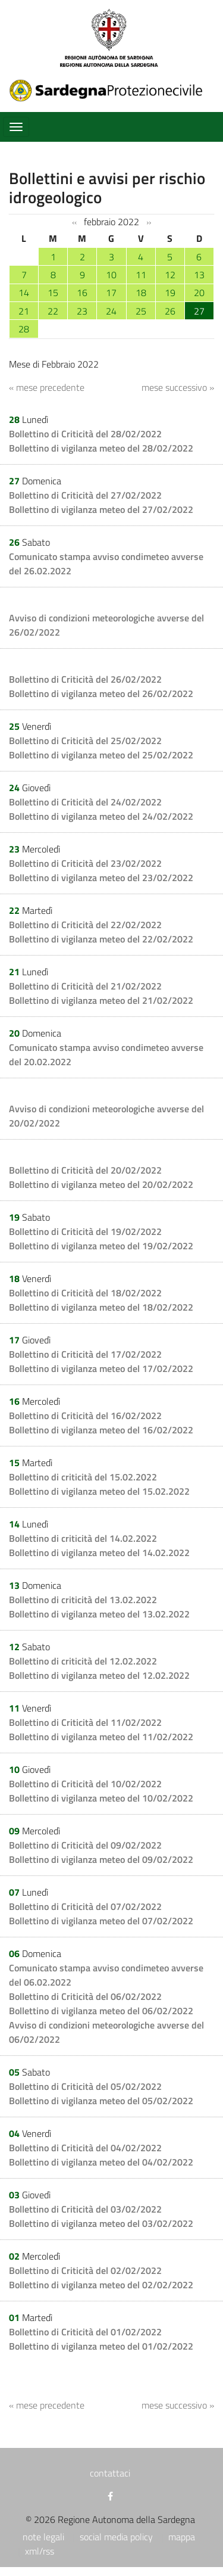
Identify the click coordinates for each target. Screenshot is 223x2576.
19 (170, 292)
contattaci (110, 2473)
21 (23, 311)
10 (111, 274)
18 (141, 292)
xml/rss (39, 2551)
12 (170, 274)
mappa (181, 2537)
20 (199, 292)
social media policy (116, 2537)
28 (23, 329)
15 (53, 292)
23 (82, 311)
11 (141, 274)
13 (199, 274)
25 (141, 311)
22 (53, 311)
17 (111, 292)
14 (23, 292)
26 (170, 311)
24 (111, 311)
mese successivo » (178, 387)
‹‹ (74, 222)
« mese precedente (46, 387)
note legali (43, 2537)
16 (82, 292)
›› (148, 222)
